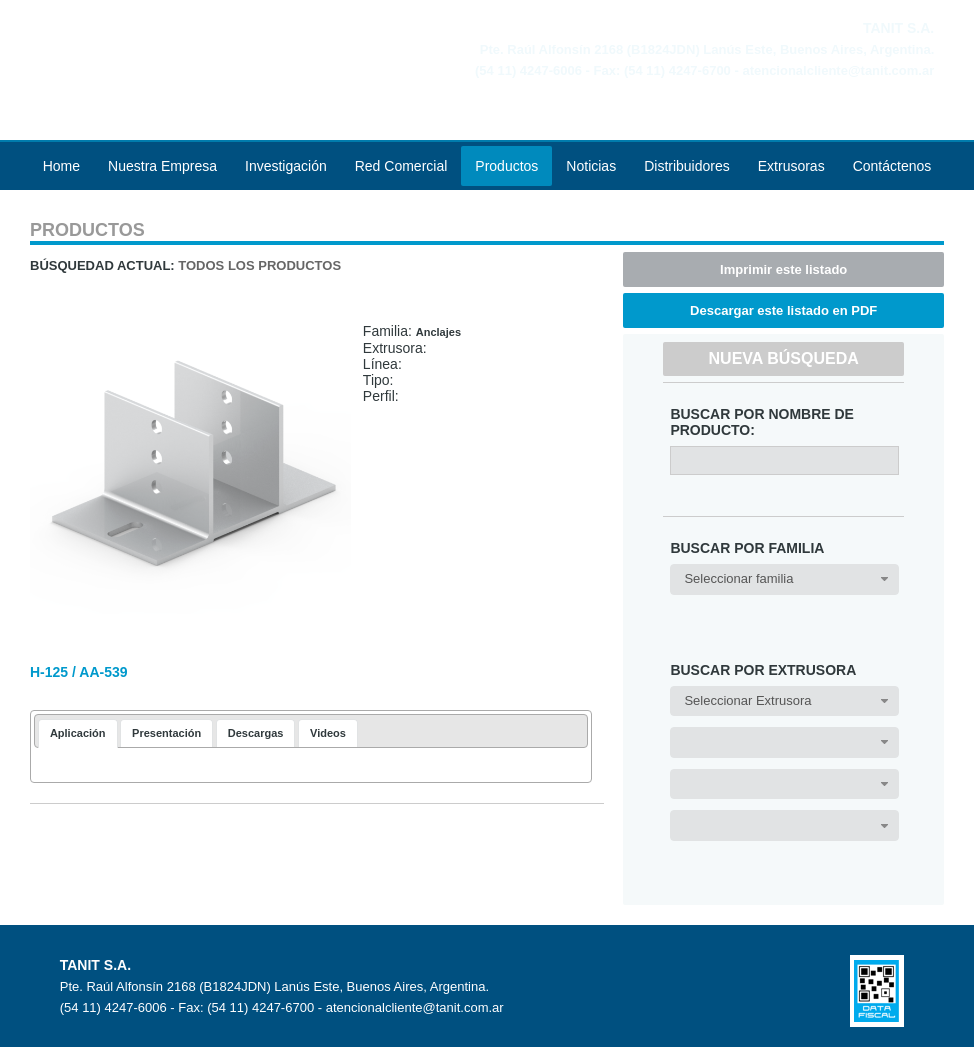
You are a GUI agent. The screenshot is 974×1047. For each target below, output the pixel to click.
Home (61, 166)
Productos (506, 166)
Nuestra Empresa (162, 166)
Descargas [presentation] (256, 733)
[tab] (78, 733)
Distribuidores (687, 166)
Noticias (591, 166)
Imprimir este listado (783, 269)
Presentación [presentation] (166, 733)
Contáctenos (892, 166)
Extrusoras (791, 166)
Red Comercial (401, 166)
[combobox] (784, 579)
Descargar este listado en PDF (783, 310)
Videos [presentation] (328, 733)
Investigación (286, 166)
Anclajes (438, 332)
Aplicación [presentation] (78, 733)
